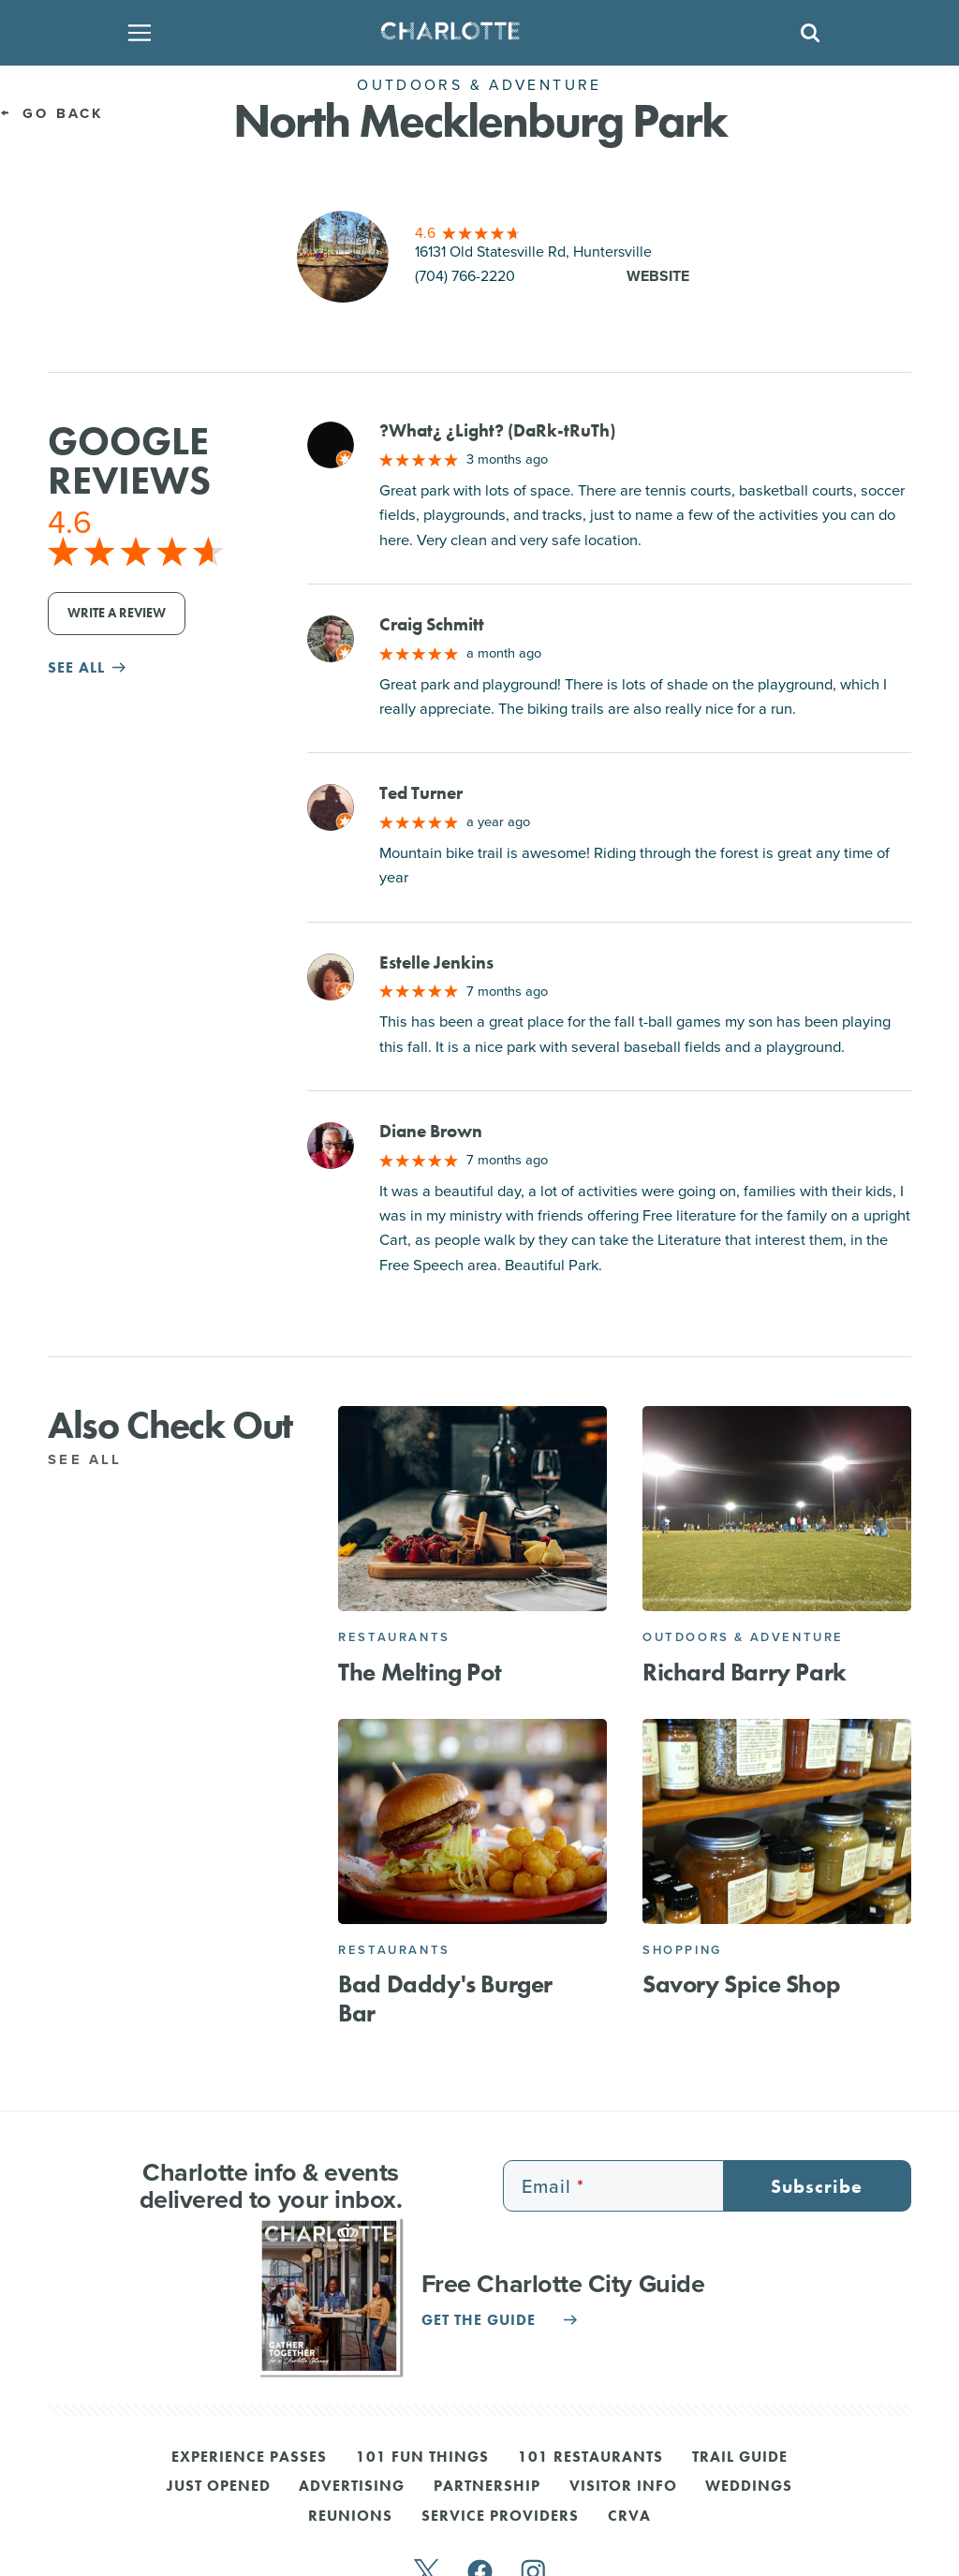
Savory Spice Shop (741, 1984)
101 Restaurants (590, 2457)
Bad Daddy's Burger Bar (445, 1999)
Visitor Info (623, 2487)
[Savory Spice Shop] (776, 1821)
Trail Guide (740, 2457)
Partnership (487, 2487)
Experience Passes (249, 2457)
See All (95, 1459)
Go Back (52, 113)
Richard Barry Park (744, 1672)
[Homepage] (474, 33)
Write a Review (116, 613)
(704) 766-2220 (465, 276)
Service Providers (500, 2516)
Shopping (682, 1950)
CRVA (629, 2516)
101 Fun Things (422, 2457)
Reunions (350, 2516)
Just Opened (219, 2487)
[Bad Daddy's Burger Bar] (472, 1821)
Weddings (748, 2487)
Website (658, 276)
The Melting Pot (419, 1672)
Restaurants (394, 1637)
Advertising (352, 2487)
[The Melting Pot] (472, 1508)
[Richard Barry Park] (776, 1508)
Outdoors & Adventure (743, 1637)
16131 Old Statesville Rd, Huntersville (533, 251)
